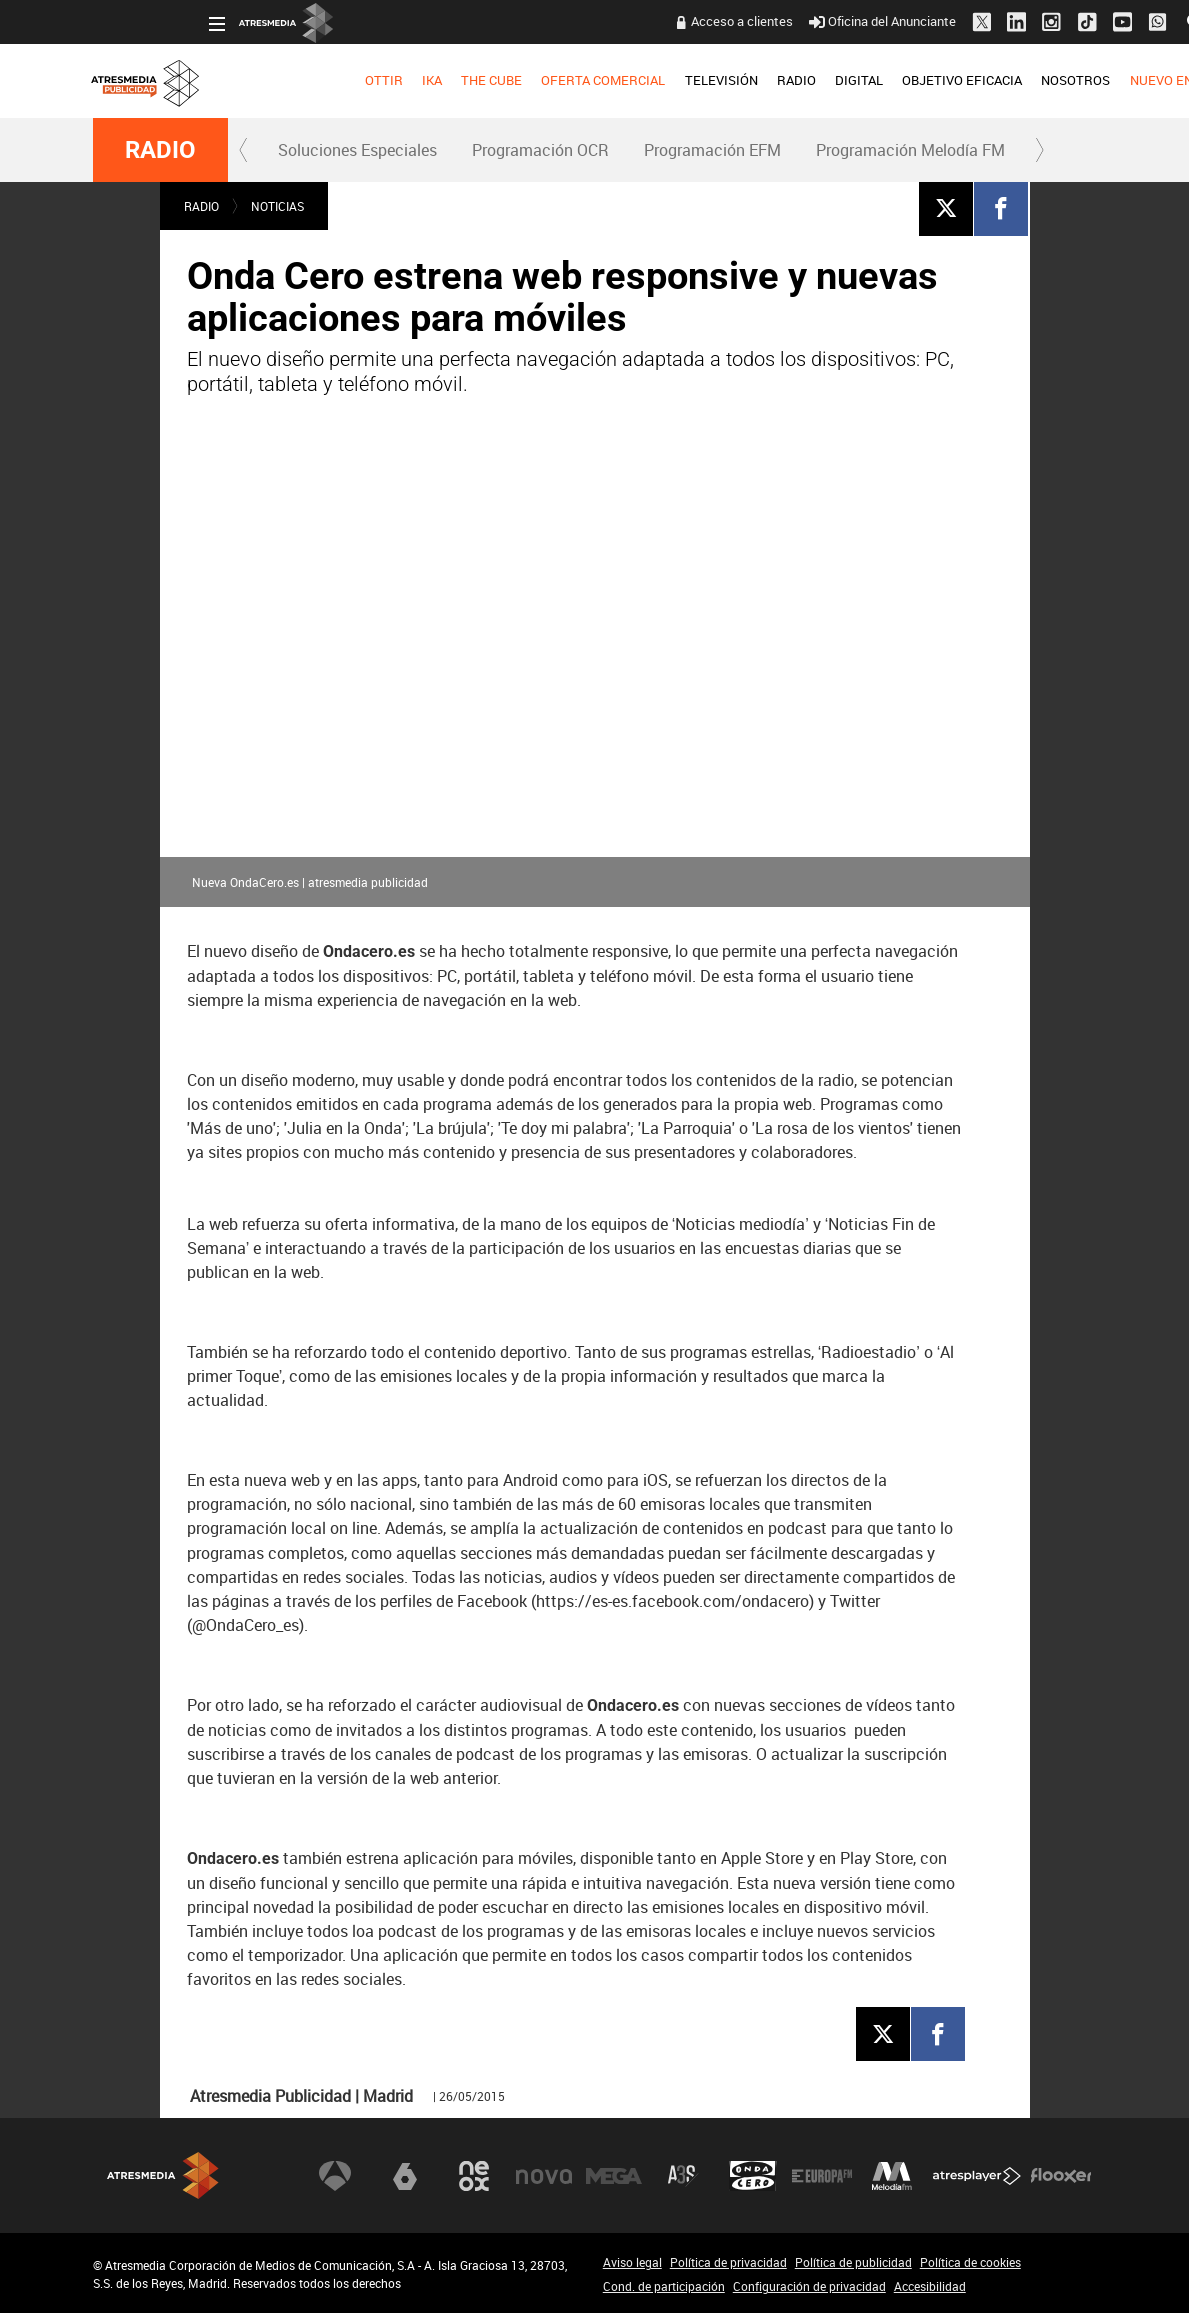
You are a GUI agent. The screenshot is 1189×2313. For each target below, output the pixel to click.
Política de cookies (970, 2262)
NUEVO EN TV (1055, 80)
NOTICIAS (277, 206)
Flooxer (1061, 2176)
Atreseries (683, 2176)
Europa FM (822, 2176)
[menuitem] (268, 81)
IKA (317, 80)
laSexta (405, 2176)
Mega (614, 2176)
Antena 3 (335, 2176)
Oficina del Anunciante (767, 21)
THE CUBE (376, 80)
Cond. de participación (664, 2286)
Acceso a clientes (627, 21)
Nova (544, 2176)
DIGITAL (744, 80)
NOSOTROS (960, 80)
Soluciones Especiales (357, 150)
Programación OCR (540, 150)
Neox (474, 2176)
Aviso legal (632, 2262)
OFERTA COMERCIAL (488, 80)
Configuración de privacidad (809, 2286)
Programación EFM (712, 150)
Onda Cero (753, 2176)
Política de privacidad (728, 2262)
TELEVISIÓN (605, 80)
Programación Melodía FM (910, 150)
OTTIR (269, 80)
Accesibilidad (930, 2286)
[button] (244, 150)
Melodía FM (892, 2176)
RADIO (681, 80)
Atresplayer (977, 2176)
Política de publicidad (853, 2262)
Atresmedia (163, 2175)
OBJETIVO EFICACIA (847, 80)
